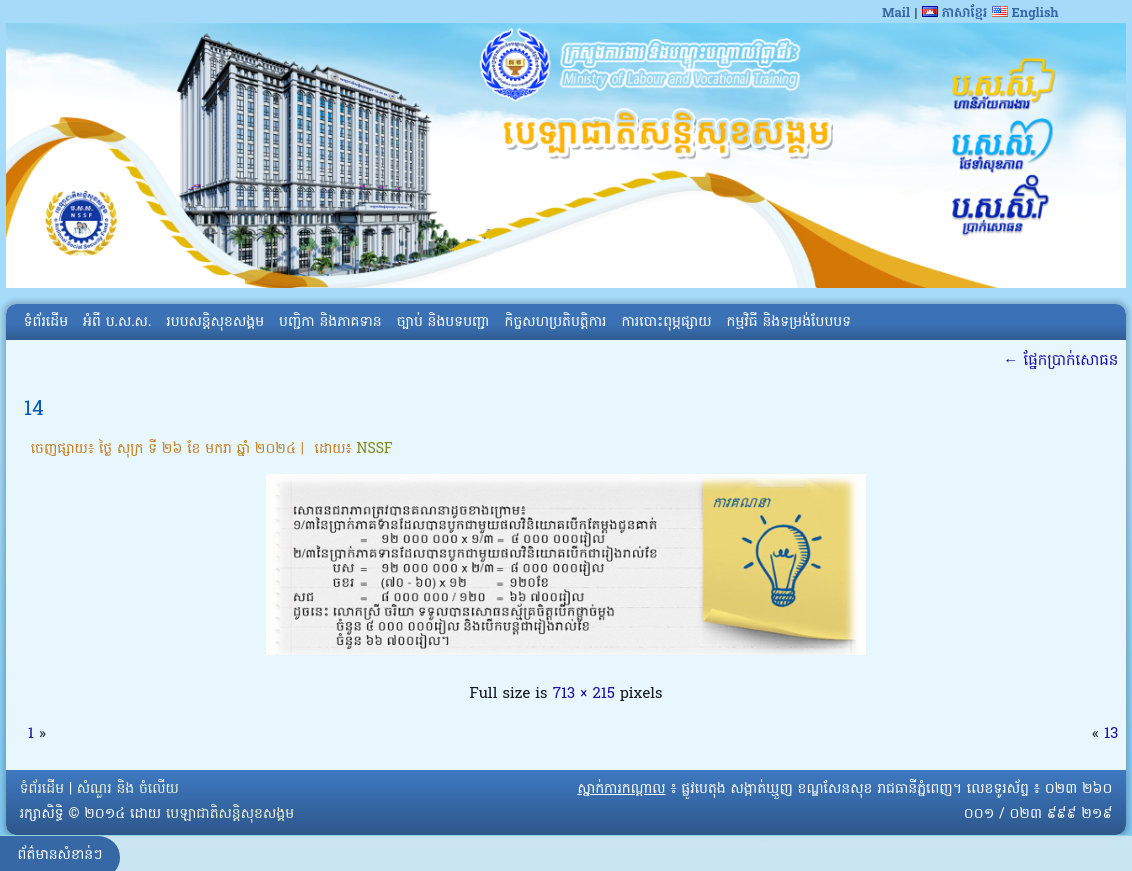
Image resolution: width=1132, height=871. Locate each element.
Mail (896, 13)
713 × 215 (584, 694)
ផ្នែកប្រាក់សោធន (1060, 361)
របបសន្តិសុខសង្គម (215, 322)
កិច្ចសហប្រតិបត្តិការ (556, 322)
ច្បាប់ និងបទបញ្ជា (443, 322)
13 (1111, 734)
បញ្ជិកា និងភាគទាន (330, 322)
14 (34, 410)
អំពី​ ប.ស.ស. (117, 322)
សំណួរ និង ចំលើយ (128, 789)
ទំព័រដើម (46, 322)
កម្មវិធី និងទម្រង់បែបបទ (789, 322)
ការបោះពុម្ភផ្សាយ (666, 322)
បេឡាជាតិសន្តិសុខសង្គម (230, 814)
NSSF (375, 449)
